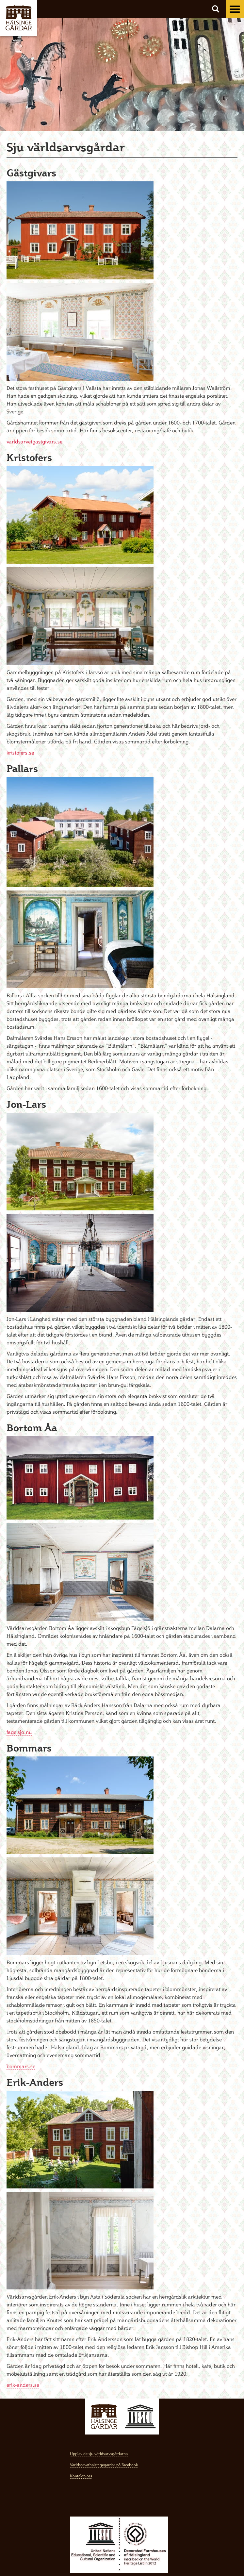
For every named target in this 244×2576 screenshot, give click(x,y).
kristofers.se (20, 752)
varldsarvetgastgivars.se (34, 441)
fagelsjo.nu (19, 1732)
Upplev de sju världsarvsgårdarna (99, 2453)
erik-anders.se (23, 2385)
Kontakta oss (81, 2475)
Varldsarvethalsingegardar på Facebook (104, 2464)
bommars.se (21, 2066)
